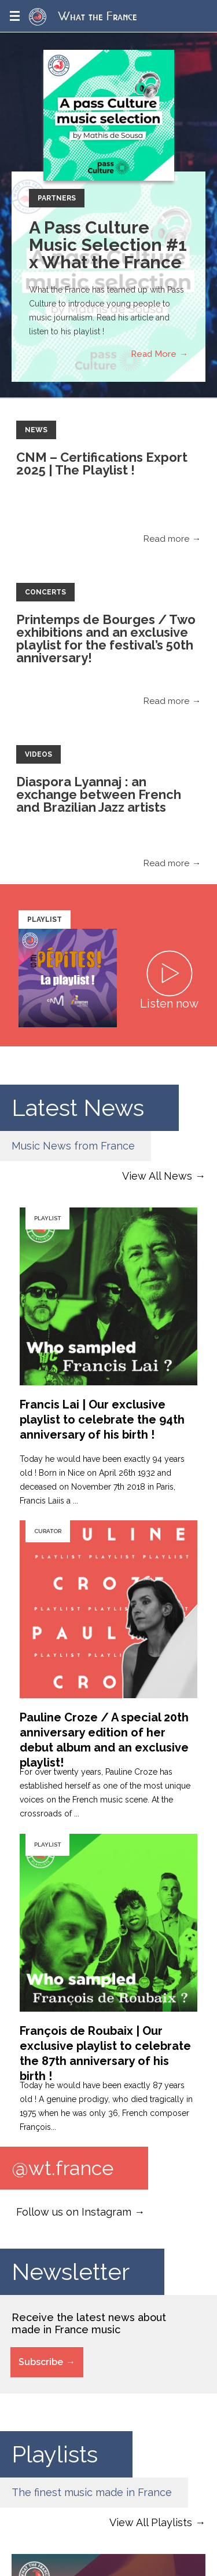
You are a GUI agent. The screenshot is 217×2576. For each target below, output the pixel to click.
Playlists (55, 2454)
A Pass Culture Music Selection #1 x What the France (108, 244)
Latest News (78, 1107)
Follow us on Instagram (73, 2211)
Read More (153, 354)
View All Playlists (150, 2522)
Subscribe (41, 2361)
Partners (57, 198)
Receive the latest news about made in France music (89, 2323)
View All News (157, 1176)
